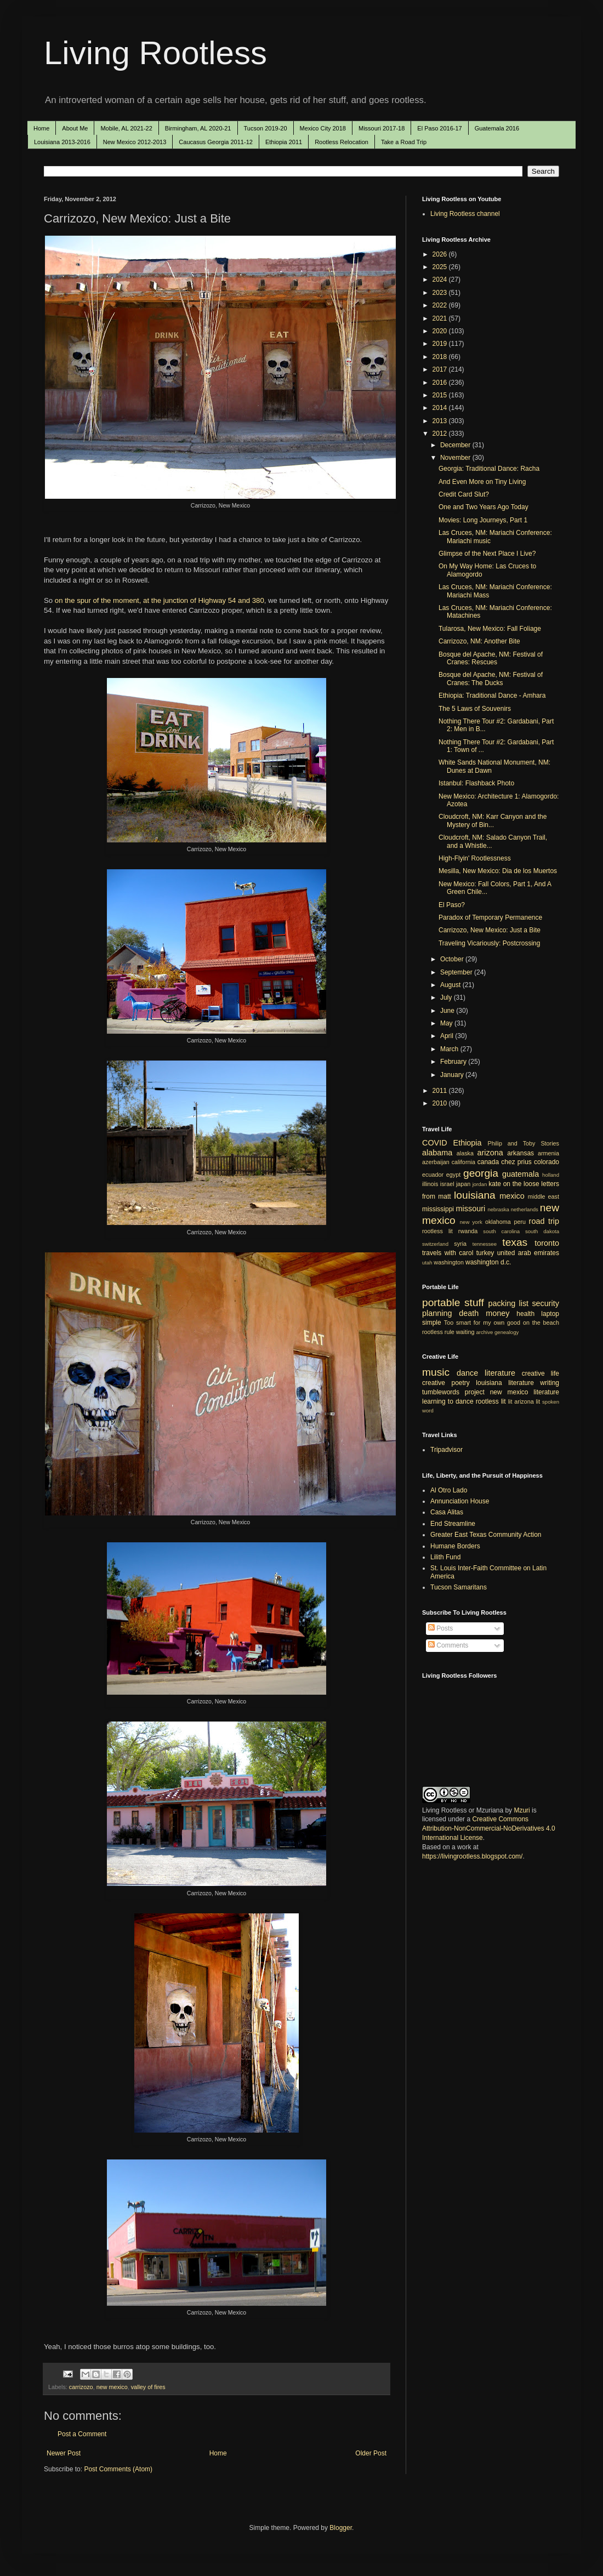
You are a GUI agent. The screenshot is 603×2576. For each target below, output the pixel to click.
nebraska (498, 1209)
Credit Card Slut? (464, 494)
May (447, 1023)
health (525, 1314)
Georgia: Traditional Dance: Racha (489, 468)
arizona (490, 1152)
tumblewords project (453, 1392)
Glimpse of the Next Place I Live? (487, 553)
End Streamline (452, 1524)
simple (431, 1322)
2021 (441, 318)
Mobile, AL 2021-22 (126, 128)
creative (433, 1383)
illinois (430, 1184)
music (436, 1372)
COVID (434, 1142)
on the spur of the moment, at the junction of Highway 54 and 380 (159, 600)
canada (488, 1162)
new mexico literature (524, 1392)
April (447, 1036)
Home (41, 128)
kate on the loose (513, 1184)
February (454, 1061)
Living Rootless (155, 53)
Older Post (370, 2453)
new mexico (112, 2387)
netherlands (524, 1209)
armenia (548, 1153)
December (456, 445)
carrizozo (81, 2387)
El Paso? (452, 905)
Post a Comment (82, 2434)
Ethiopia (467, 1142)
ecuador (432, 1174)
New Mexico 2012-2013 (135, 142)
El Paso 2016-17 (439, 128)
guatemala (520, 1174)
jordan (480, 1184)
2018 (441, 357)
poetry (461, 1383)
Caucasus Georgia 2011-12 (216, 142)
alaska (465, 1153)
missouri (471, 1208)
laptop (550, 1314)
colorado (546, 1162)
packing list (508, 1303)
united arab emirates (528, 1253)
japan (463, 1184)
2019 (441, 343)
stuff (474, 1302)
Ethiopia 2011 (283, 142)
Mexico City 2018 (323, 128)
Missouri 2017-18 (382, 128)
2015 (441, 395)
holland (550, 1175)
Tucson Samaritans (458, 1587)
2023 (441, 293)
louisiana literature (505, 1383)
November (456, 457)
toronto (546, 1243)
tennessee (485, 1244)
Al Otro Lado (448, 1490)
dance (467, 1373)
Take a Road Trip (403, 142)
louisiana (475, 1195)
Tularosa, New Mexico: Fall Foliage (490, 628)
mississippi (438, 1209)
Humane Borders (455, 1546)
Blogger (340, 2528)
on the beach (541, 1322)
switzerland (435, 1244)
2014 (441, 408)
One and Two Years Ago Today (483, 507)
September (457, 972)
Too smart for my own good (482, 1322)
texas (514, 1242)
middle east (543, 1196)
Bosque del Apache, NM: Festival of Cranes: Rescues (491, 658)
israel (447, 1184)
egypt (453, 1174)
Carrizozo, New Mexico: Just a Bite (490, 930)
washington (449, 1262)
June (448, 1011)
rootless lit (437, 1231)
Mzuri (522, 1810)
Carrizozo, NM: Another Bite (479, 641)
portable (441, 1302)
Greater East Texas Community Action (486, 1534)
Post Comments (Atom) (118, 2469)
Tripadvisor (446, 1450)
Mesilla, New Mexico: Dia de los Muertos (498, 871)
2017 (441, 369)
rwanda (467, 1231)
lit (510, 1401)
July (447, 997)
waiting (465, 1332)
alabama (437, 1152)
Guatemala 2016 (497, 128)
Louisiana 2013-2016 (62, 142)
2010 (441, 1103)
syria (460, 1243)
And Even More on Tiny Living (482, 482)
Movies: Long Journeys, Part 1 (483, 520)
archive (484, 1332)
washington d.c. (488, 1262)
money (497, 1313)
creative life (540, 1373)
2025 (441, 267)
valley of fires (148, 2387)
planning (437, 1313)
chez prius (516, 1162)
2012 (441, 433)
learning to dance (448, 1401)
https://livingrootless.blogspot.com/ (472, 1856)
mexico (512, 1196)
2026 (441, 254)
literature (500, 1373)
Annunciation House (459, 1501)
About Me (75, 128)
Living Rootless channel (465, 214)
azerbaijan (436, 1162)
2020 (441, 331)
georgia (480, 1173)
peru (520, 1221)
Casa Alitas (446, 1512)
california (463, 1162)
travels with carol (447, 1253)
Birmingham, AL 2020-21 (198, 128)
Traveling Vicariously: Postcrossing (489, 943)
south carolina (501, 1231)
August (451, 985)
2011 (441, 1091)
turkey (485, 1253)
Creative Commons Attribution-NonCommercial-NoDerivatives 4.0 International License (488, 1828)
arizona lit (527, 1401)
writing (549, 1383)
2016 (441, 382)
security (545, 1303)
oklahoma (498, 1221)
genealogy (506, 1332)
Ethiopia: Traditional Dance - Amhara (492, 695)
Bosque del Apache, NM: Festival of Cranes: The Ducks (491, 678)
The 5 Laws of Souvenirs (475, 709)
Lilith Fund (445, 1557)
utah (427, 1262)
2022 (441, 305)
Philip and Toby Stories (524, 1143)
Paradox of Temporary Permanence (490, 917)
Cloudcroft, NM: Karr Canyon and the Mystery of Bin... (493, 820)
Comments (448, 1645)
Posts (440, 1628)
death (469, 1313)
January (452, 1075)
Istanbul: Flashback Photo (476, 783)
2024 (441, 279)
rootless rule (438, 1332)
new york (471, 1222)
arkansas (520, 1153)
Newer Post (64, 2453)
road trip (544, 1221)
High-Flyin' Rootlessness (475, 858)
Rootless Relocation (341, 142)
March (450, 1049)
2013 (441, 421)
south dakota (542, 1231)
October (452, 959)
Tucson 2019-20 (265, 128)
